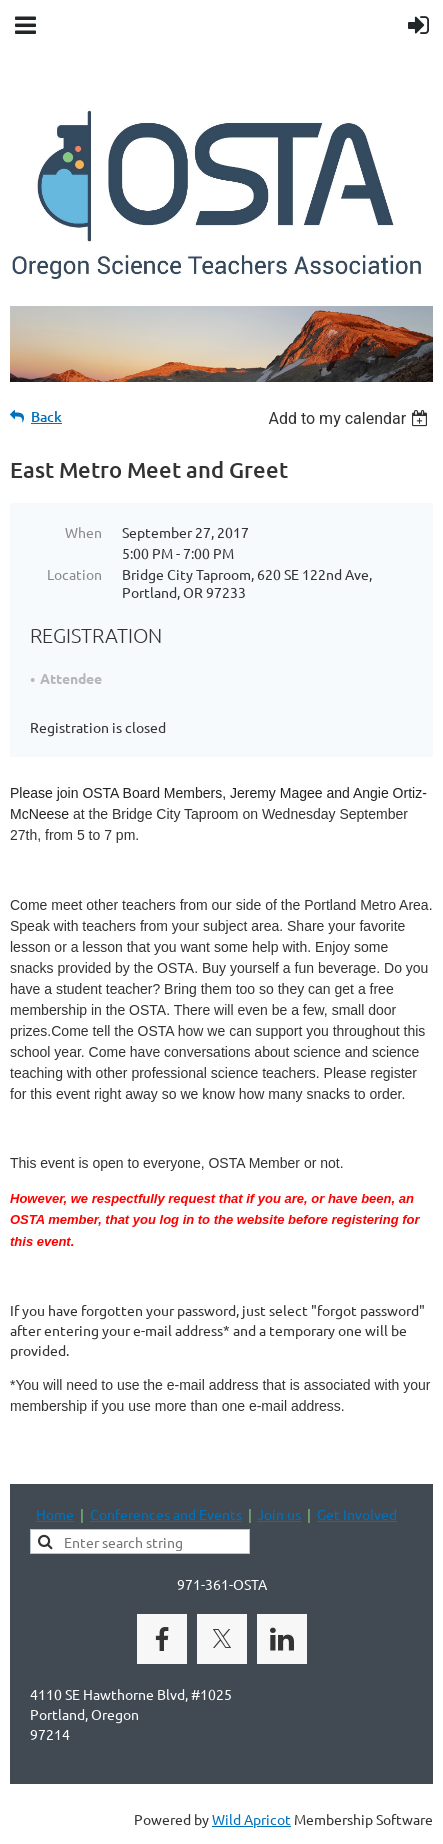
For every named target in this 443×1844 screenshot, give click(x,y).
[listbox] (350, 418)
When (83, 532)
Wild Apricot (251, 1819)
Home (55, 1514)
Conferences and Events (166, 1514)
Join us (279, 1514)
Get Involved (357, 1514)
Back (46, 416)
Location (74, 574)
